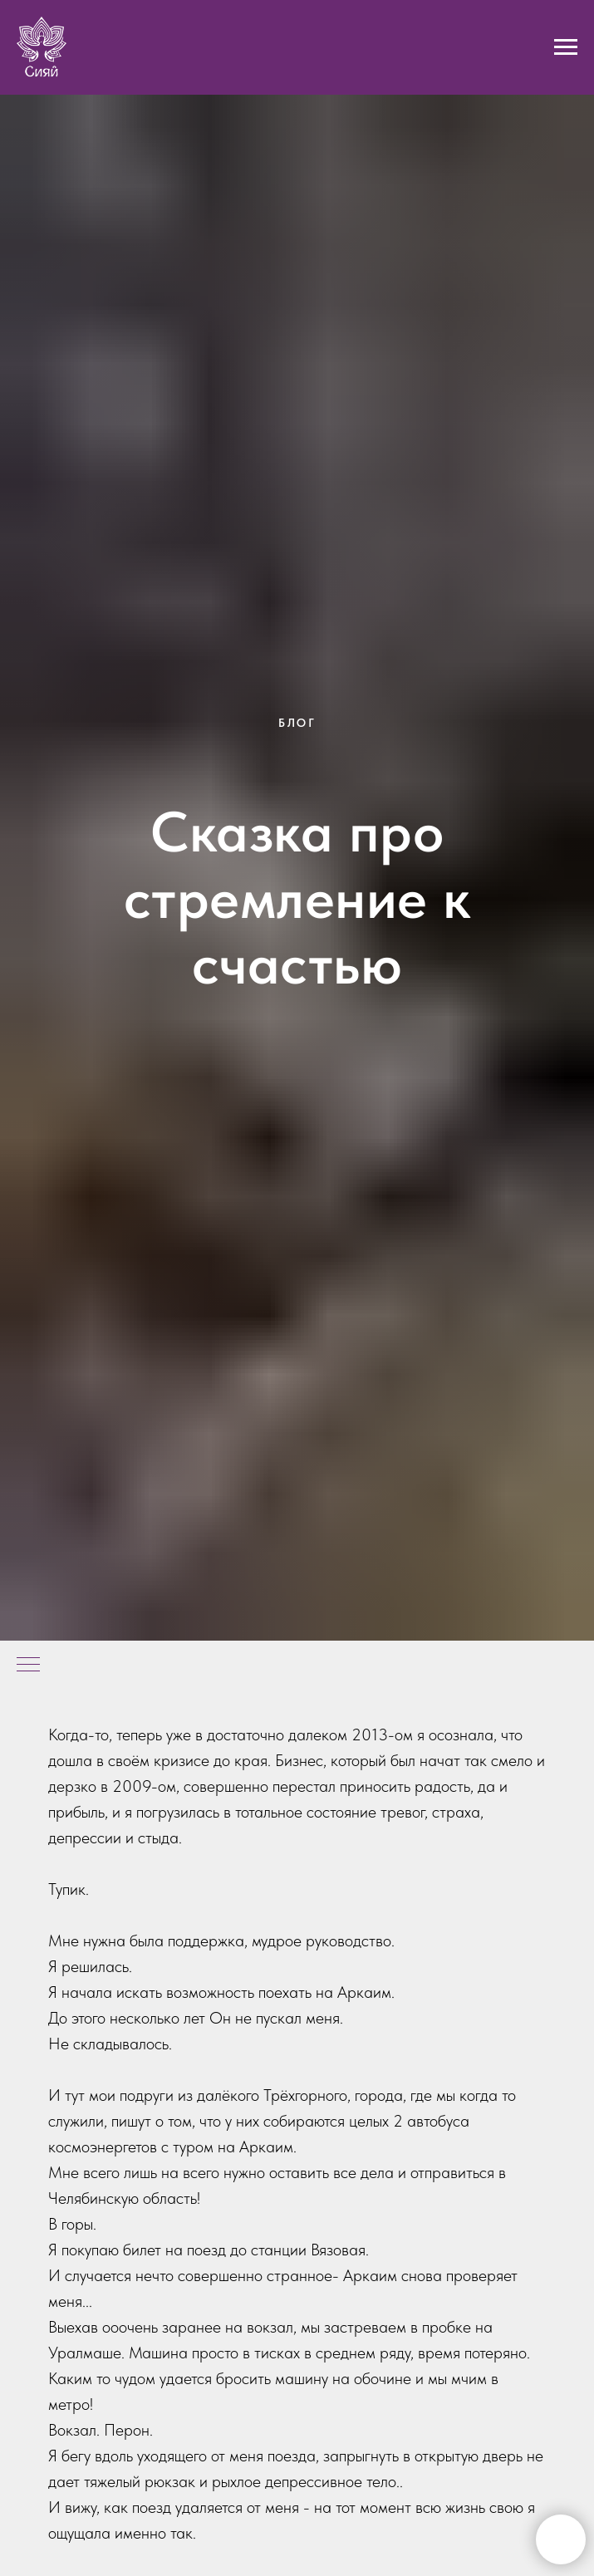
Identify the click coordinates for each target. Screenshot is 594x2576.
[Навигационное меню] (565, 47)
